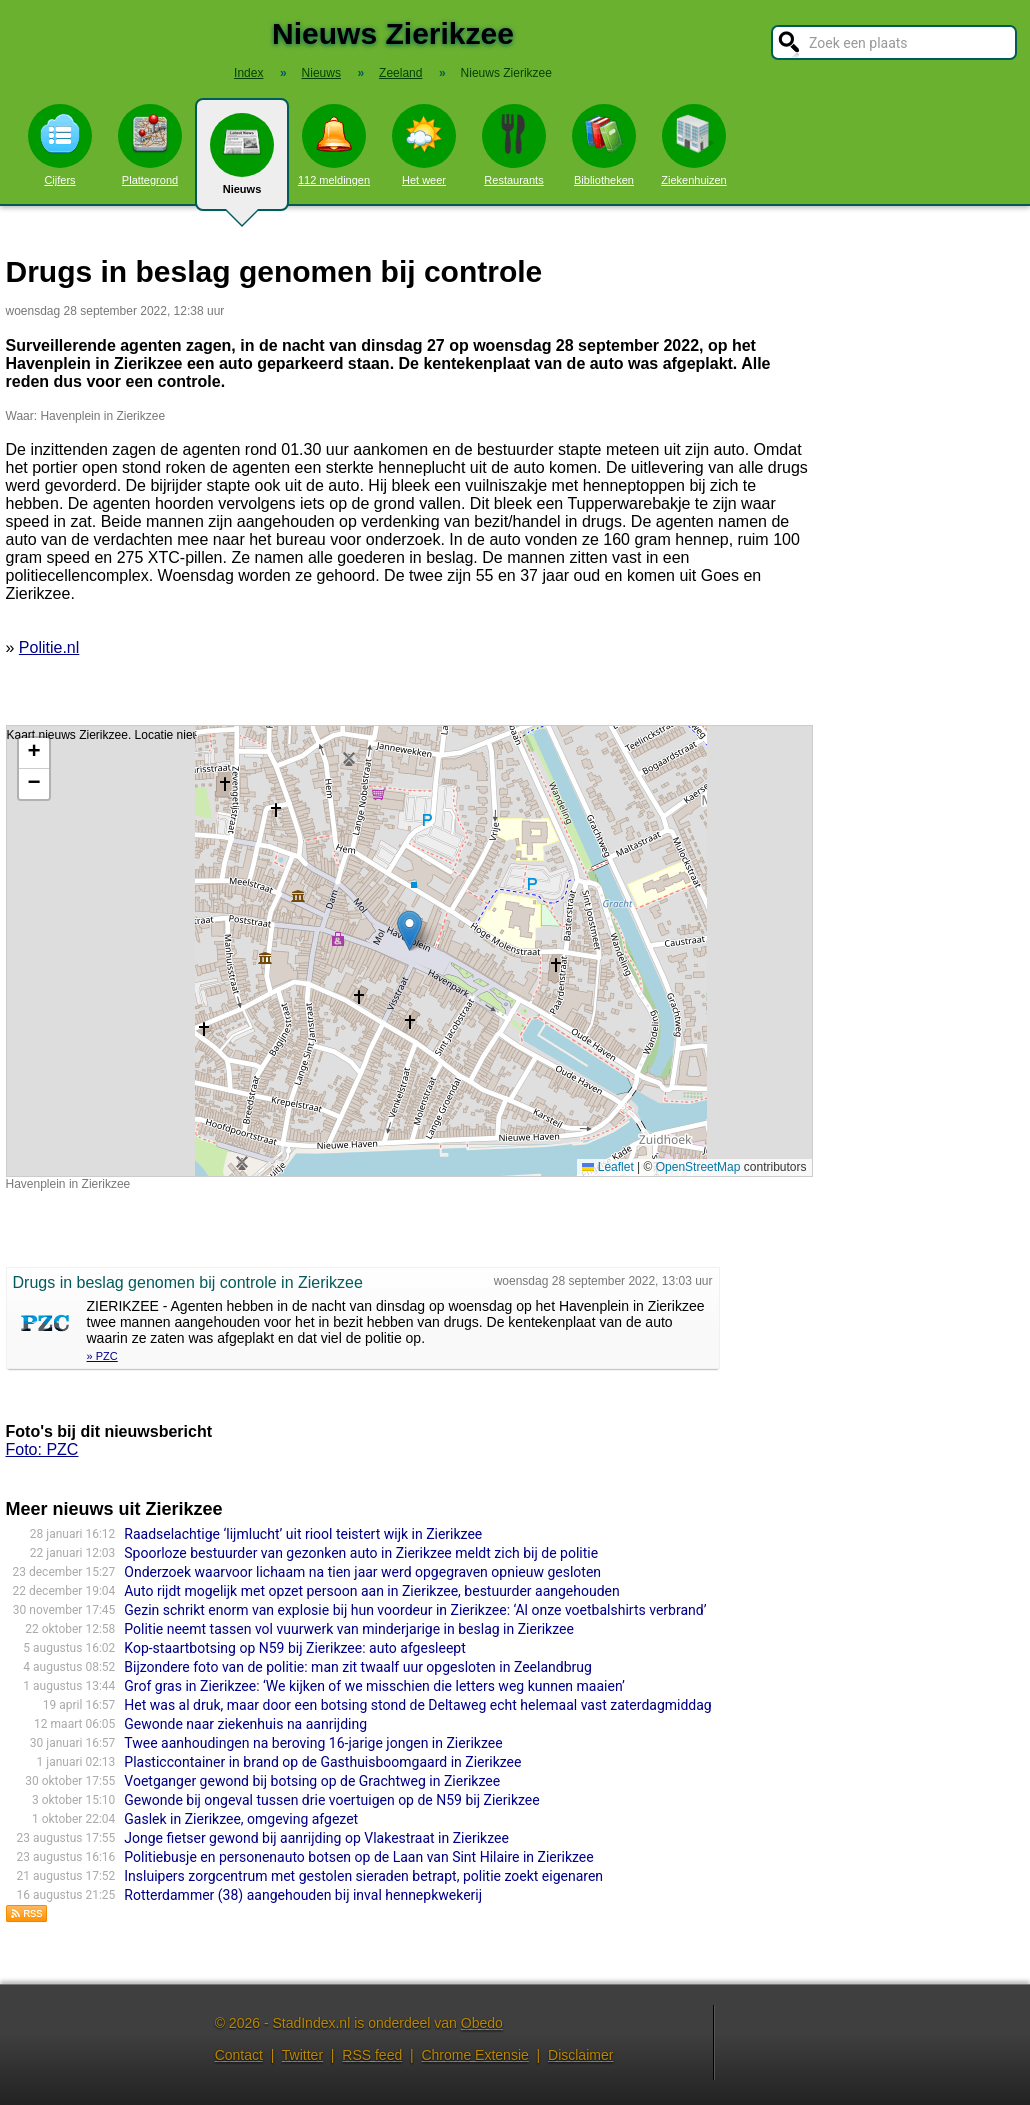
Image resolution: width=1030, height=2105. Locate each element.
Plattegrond (150, 145)
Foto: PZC (42, 1449)
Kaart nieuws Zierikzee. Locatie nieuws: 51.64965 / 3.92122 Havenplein (407, 951)
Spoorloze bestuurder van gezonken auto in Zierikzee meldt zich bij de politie (361, 1553)
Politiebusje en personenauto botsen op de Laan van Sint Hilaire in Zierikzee (358, 1857)
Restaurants (514, 145)
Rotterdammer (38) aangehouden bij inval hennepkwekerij (303, 1895)
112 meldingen (334, 145)
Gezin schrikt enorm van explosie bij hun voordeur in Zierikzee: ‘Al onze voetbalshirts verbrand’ (415, 1610)
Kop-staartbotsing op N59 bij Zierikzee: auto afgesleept (295, 1648)
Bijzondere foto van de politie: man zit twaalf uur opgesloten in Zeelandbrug (358, 1667)
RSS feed (372, 2055)
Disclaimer (580, 2055)
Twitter (302, 2055)
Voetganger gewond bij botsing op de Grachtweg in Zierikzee (312, 1781)
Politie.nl (49, 647)
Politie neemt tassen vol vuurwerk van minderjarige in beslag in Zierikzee (349, 1629)
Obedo (482, 2023)
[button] (409, 930)
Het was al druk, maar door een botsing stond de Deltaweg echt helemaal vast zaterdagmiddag (417, 1705)
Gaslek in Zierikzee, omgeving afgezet (241, 1819)
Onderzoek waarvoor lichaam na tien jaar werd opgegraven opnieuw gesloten (362, 1572)
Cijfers (60, 145)
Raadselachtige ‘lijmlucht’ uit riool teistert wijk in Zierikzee (303, 1534)
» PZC (102, 1356)
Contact (239, 2055)
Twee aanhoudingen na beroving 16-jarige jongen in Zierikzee (313, 1743)
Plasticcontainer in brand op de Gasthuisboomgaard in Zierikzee (322, 1762)
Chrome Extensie (474, 2055)
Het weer (424, 145)
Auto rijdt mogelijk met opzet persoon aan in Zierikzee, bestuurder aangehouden (371, 1591)
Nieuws (242, 162)
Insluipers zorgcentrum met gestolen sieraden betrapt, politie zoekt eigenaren (363, 1876)
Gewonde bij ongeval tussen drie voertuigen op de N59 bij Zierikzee (331, 1800)
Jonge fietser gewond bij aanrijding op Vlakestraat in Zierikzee (316, 1838)
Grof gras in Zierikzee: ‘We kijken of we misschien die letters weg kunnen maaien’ (374, 1686)
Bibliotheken (604, 145)
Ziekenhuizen (693, 145)
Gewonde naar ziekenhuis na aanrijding (245, 1724)
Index (248, 73)
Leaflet (607, 1167)
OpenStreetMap (698, 1167)
